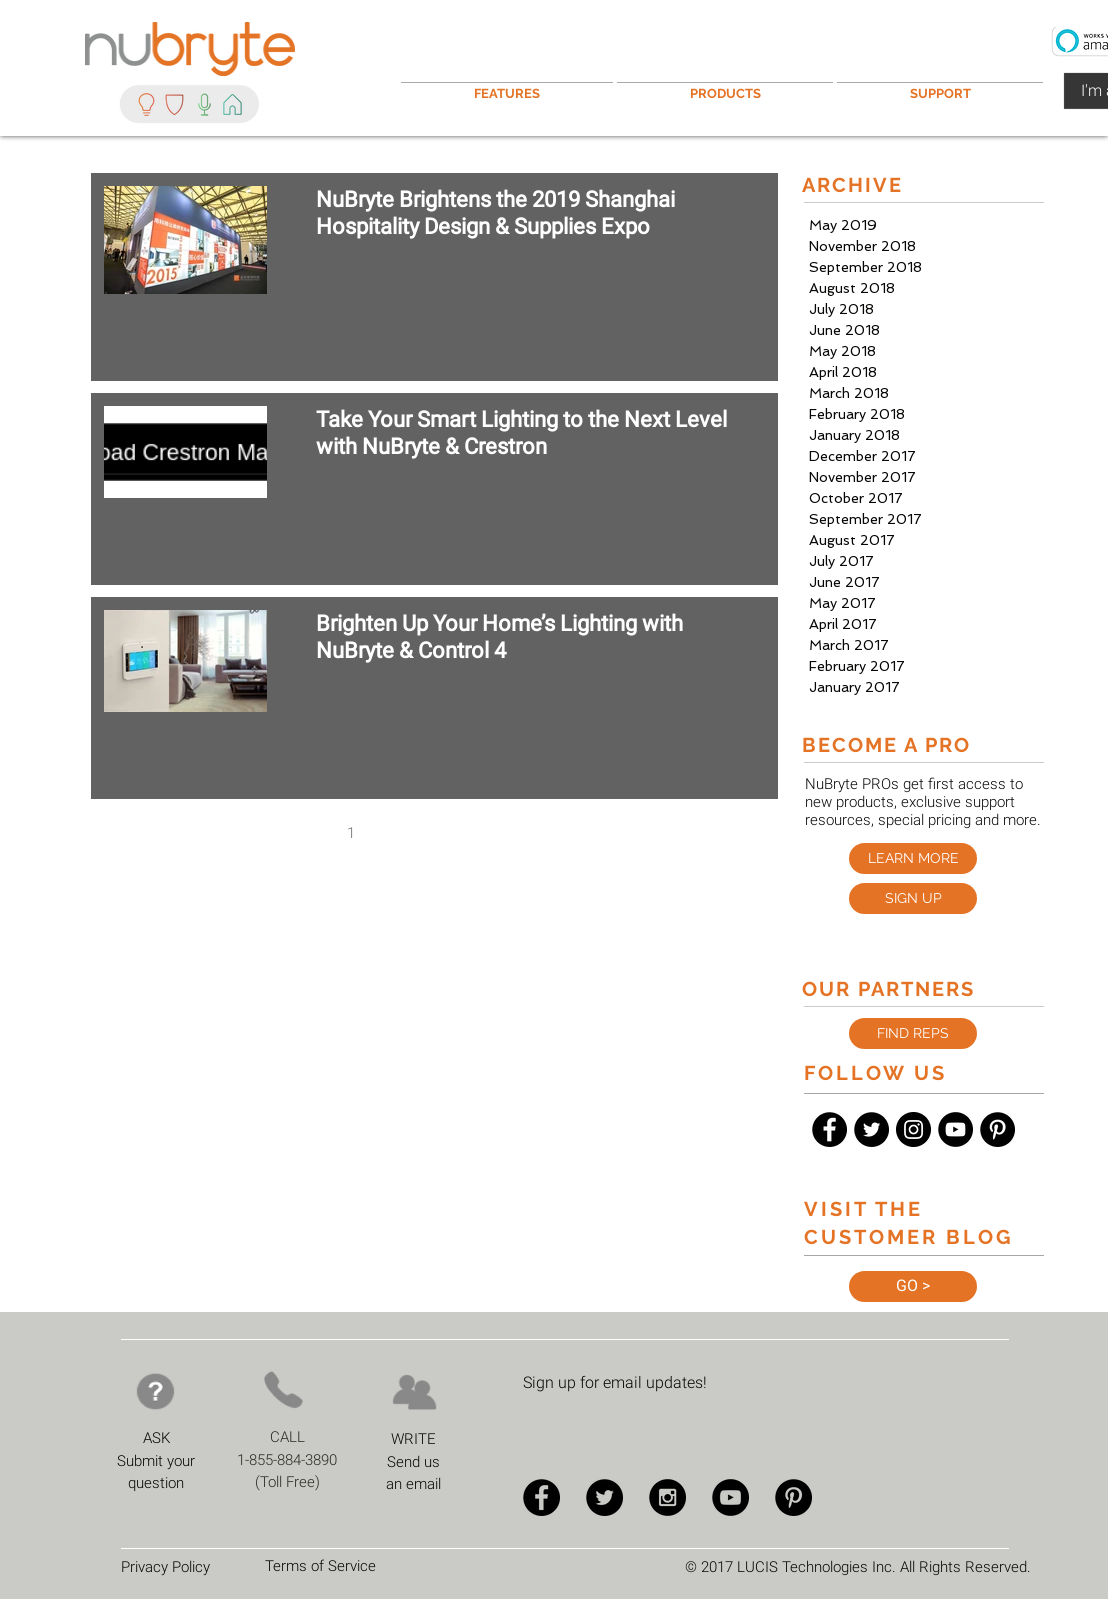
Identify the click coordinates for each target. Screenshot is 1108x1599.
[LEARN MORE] (913, 858)
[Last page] (603, 833)
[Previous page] (309, 833)
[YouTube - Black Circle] (955, 1129)
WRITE (413, 1439)
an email (413, 1484)
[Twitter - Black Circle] (871, 1129)
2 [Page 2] (393, 833)
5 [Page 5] (519, 833)
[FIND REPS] (913, 1033)
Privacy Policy (165, 1567)
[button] (940, 84)
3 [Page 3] (435, 833)
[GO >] (913, 1286)
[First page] (267, 833)
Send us (413, 1462)
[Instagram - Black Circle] (913, 1129)
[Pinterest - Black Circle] (997, 1129)
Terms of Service (320, 1566)
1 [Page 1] (351, 833)
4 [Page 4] (477, 833)
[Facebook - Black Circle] (829, 1129)
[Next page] (561, 833)
